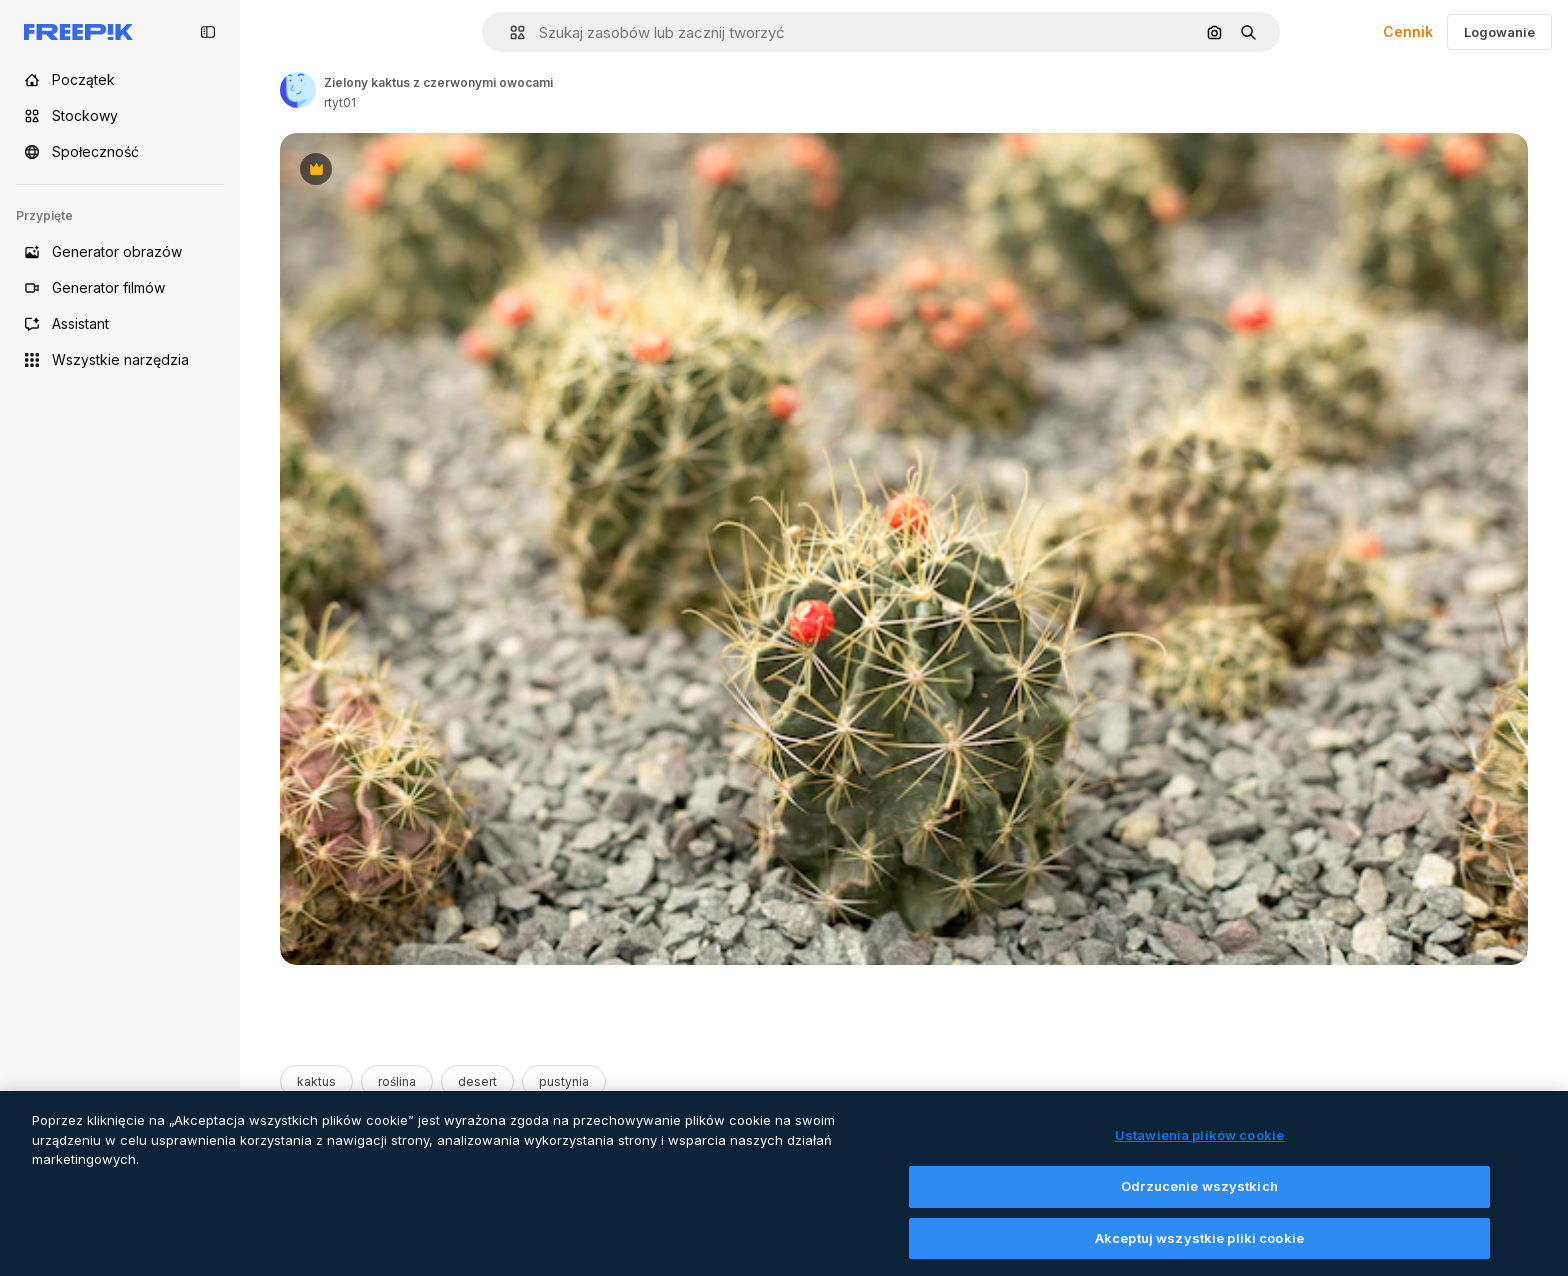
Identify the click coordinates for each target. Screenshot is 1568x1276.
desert (477, 1081)
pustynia (564, 1081)
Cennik (1408, 31)
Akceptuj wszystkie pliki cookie (1199, 1253)
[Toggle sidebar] (208, 32)
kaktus (316, 1081)
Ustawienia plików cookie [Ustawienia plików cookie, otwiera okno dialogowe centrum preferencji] (1199, 1150)
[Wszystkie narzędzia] (120, 360)
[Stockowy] (120, 116)
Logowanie (1499, 32)
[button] (509, 32)
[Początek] (120, 80)
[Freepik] (78, 32)
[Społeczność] (120, 152)
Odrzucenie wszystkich (1199, 1201)
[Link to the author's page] (298, 90)
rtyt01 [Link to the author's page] (340, 102)
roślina (397, 1081)
